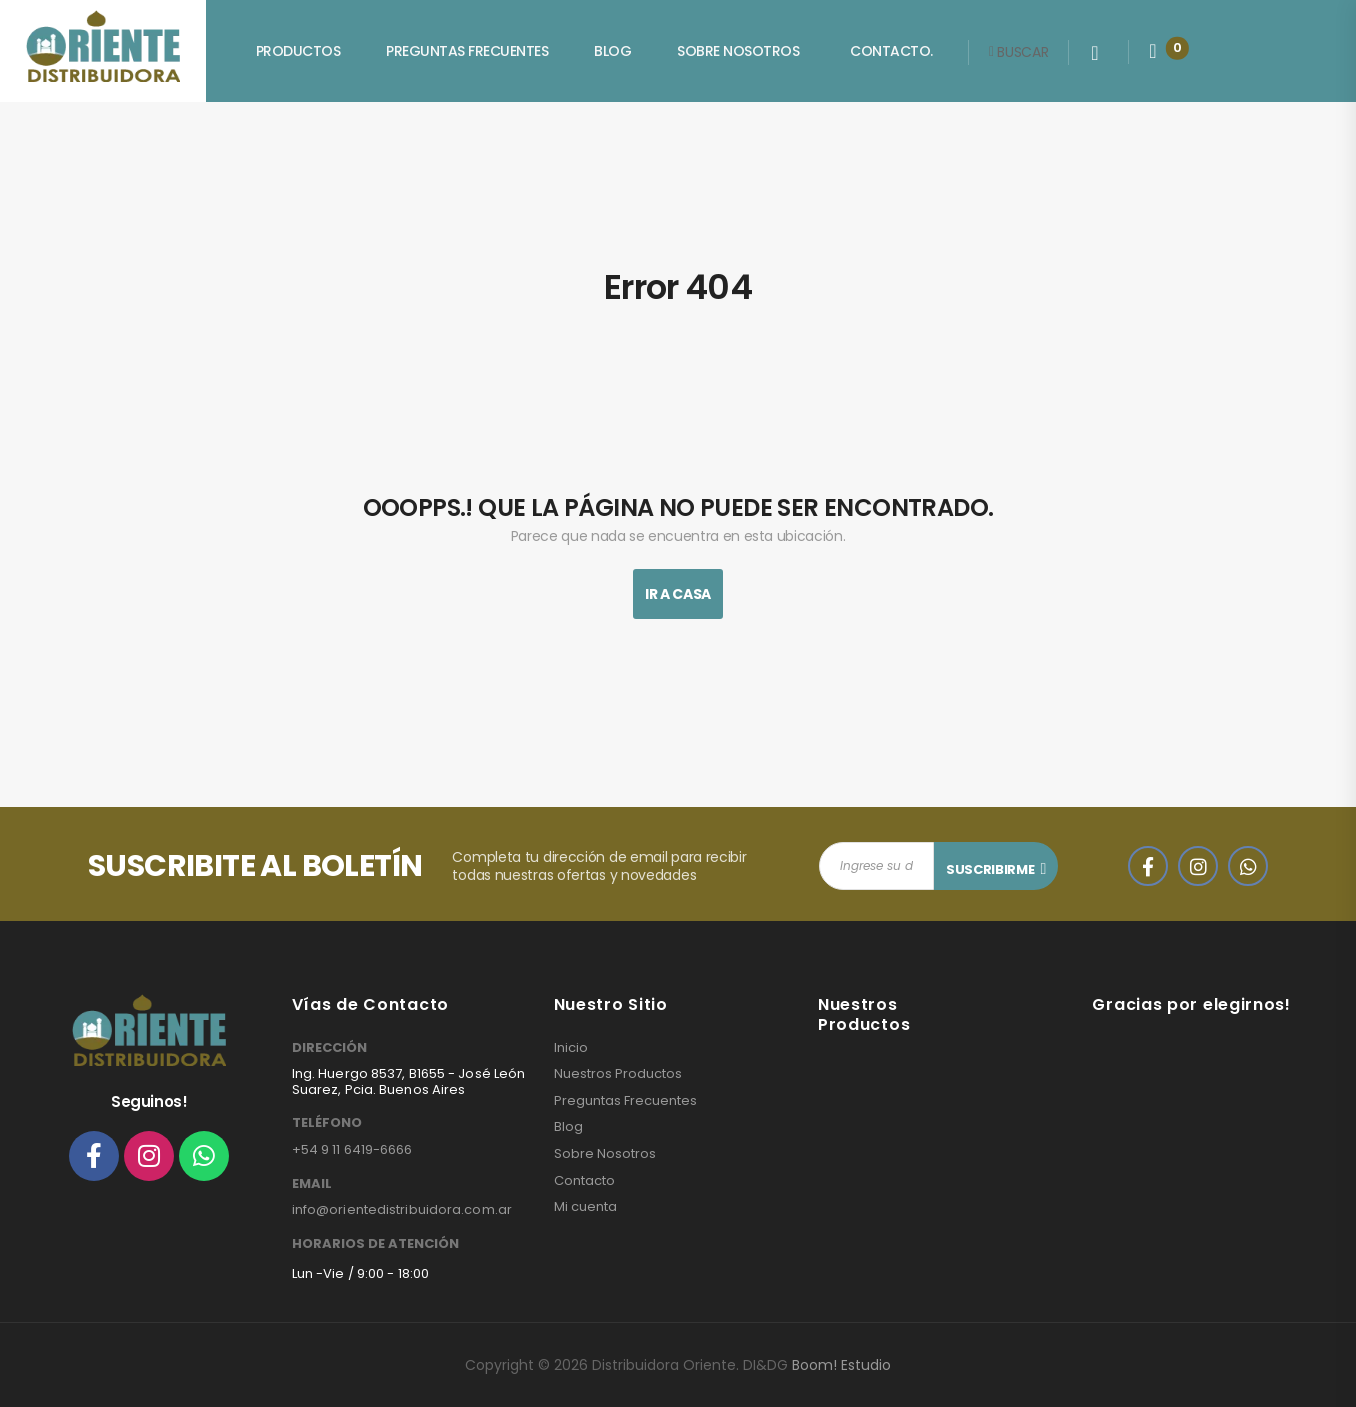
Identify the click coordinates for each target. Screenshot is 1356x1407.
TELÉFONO (327, 1123)
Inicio (571, 1048)
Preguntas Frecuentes (467, 51)
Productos (298, 51)
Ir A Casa (678, 594)
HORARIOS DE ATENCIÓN (375, 1244)
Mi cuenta (585, 1207)
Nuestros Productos (618, 1074)
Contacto (584, 1181)
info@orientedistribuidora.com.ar (402, 1209)
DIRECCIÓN (329, 1048)
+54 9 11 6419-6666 (352, 1149)
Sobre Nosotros (738, 51)
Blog (612, 51)
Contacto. (891, 51)
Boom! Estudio (841, 1365)
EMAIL (312, 1184)
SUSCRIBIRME (990, 869)
